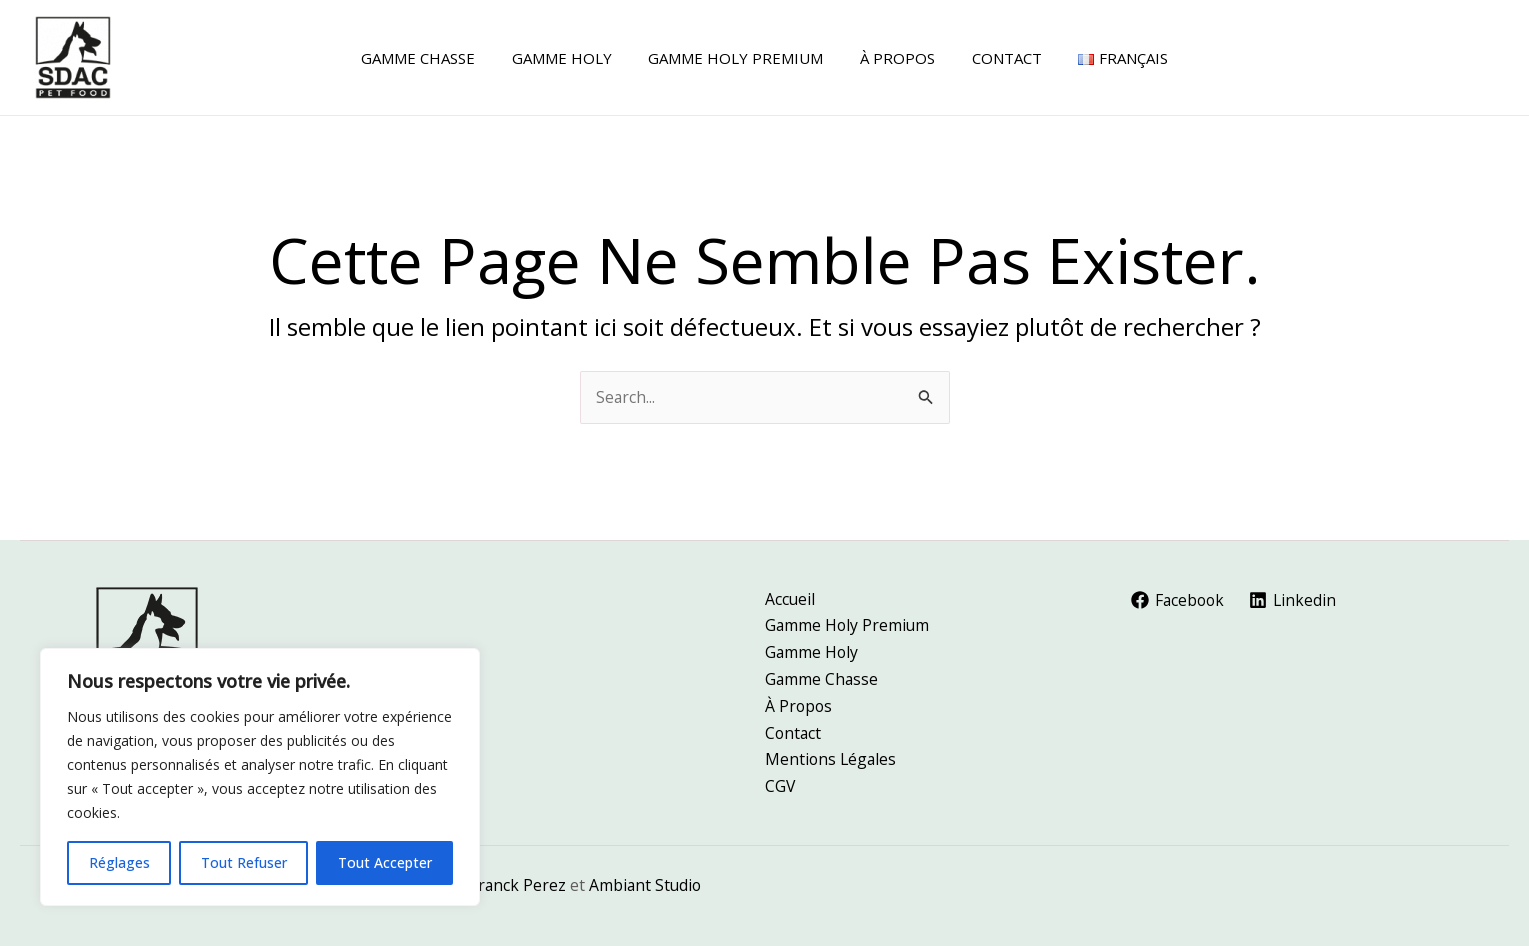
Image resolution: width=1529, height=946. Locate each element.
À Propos (799, 704)
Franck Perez (518, 885)
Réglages (119, 862)
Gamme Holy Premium (848, 623)
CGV (780, 786)
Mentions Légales (832, 759)
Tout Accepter (385, 862)
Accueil (790, 596)
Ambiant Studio (647, 885)
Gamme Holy (812, 650)
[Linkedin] (1295, 597)
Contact (794, 731)
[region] (260, 777)
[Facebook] (1179, 597)
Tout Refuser (244, 862)
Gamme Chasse (822, 677)
